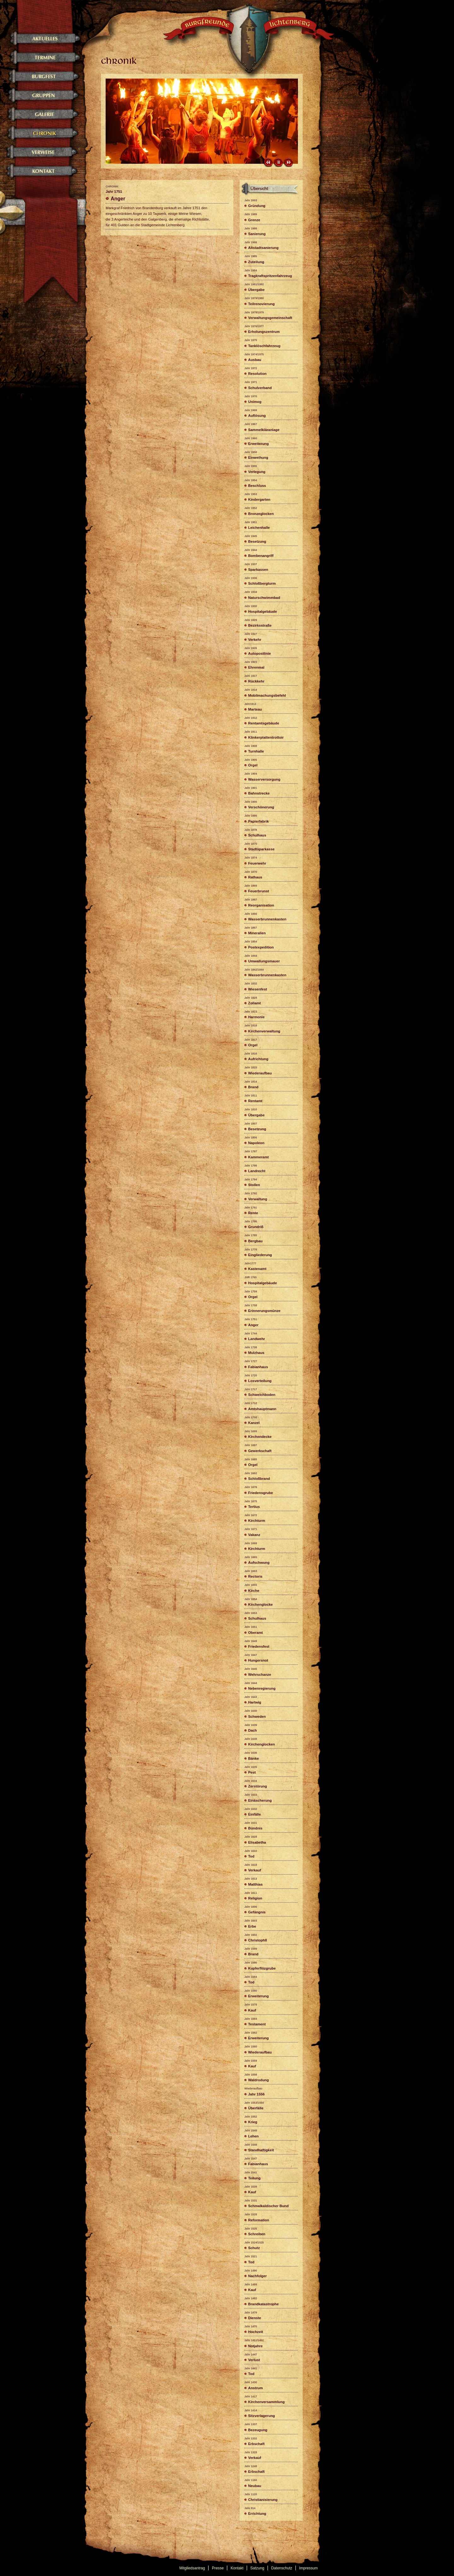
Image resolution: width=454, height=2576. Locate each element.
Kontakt (236, 2568)
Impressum (308, 2568)
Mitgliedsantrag (192, 2568)
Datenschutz (281, 2568)
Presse (218, 2568)
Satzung (257, 2568)
